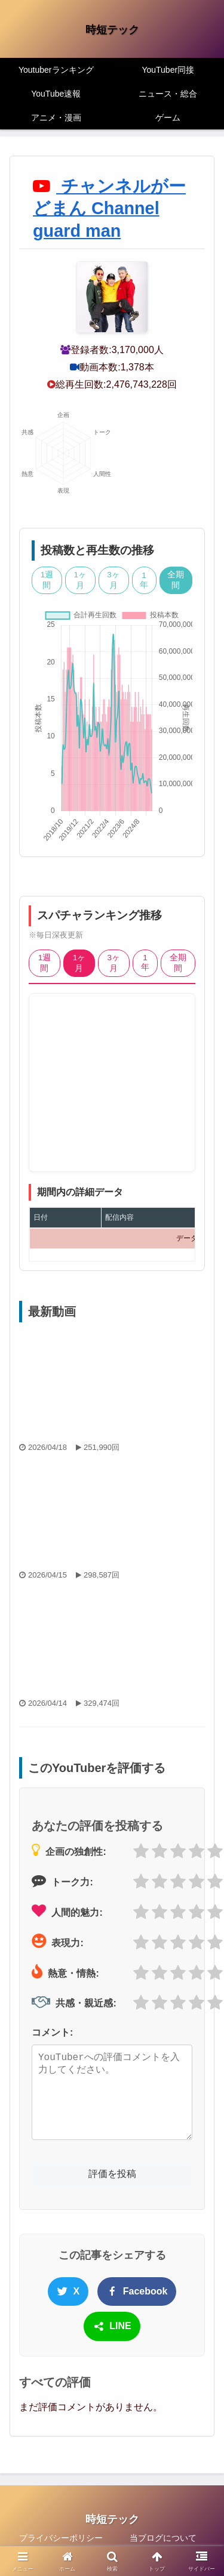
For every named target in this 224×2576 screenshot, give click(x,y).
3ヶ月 (113, 580)
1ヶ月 (80, 580)
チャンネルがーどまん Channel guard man (109, 208)
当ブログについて (163, 2538)
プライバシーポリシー (61, 2538)
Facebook (137, 2291)
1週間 (47, 580)
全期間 (175, 580)
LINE (112, 2327)
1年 (144, 580)
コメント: (52, 2032)
